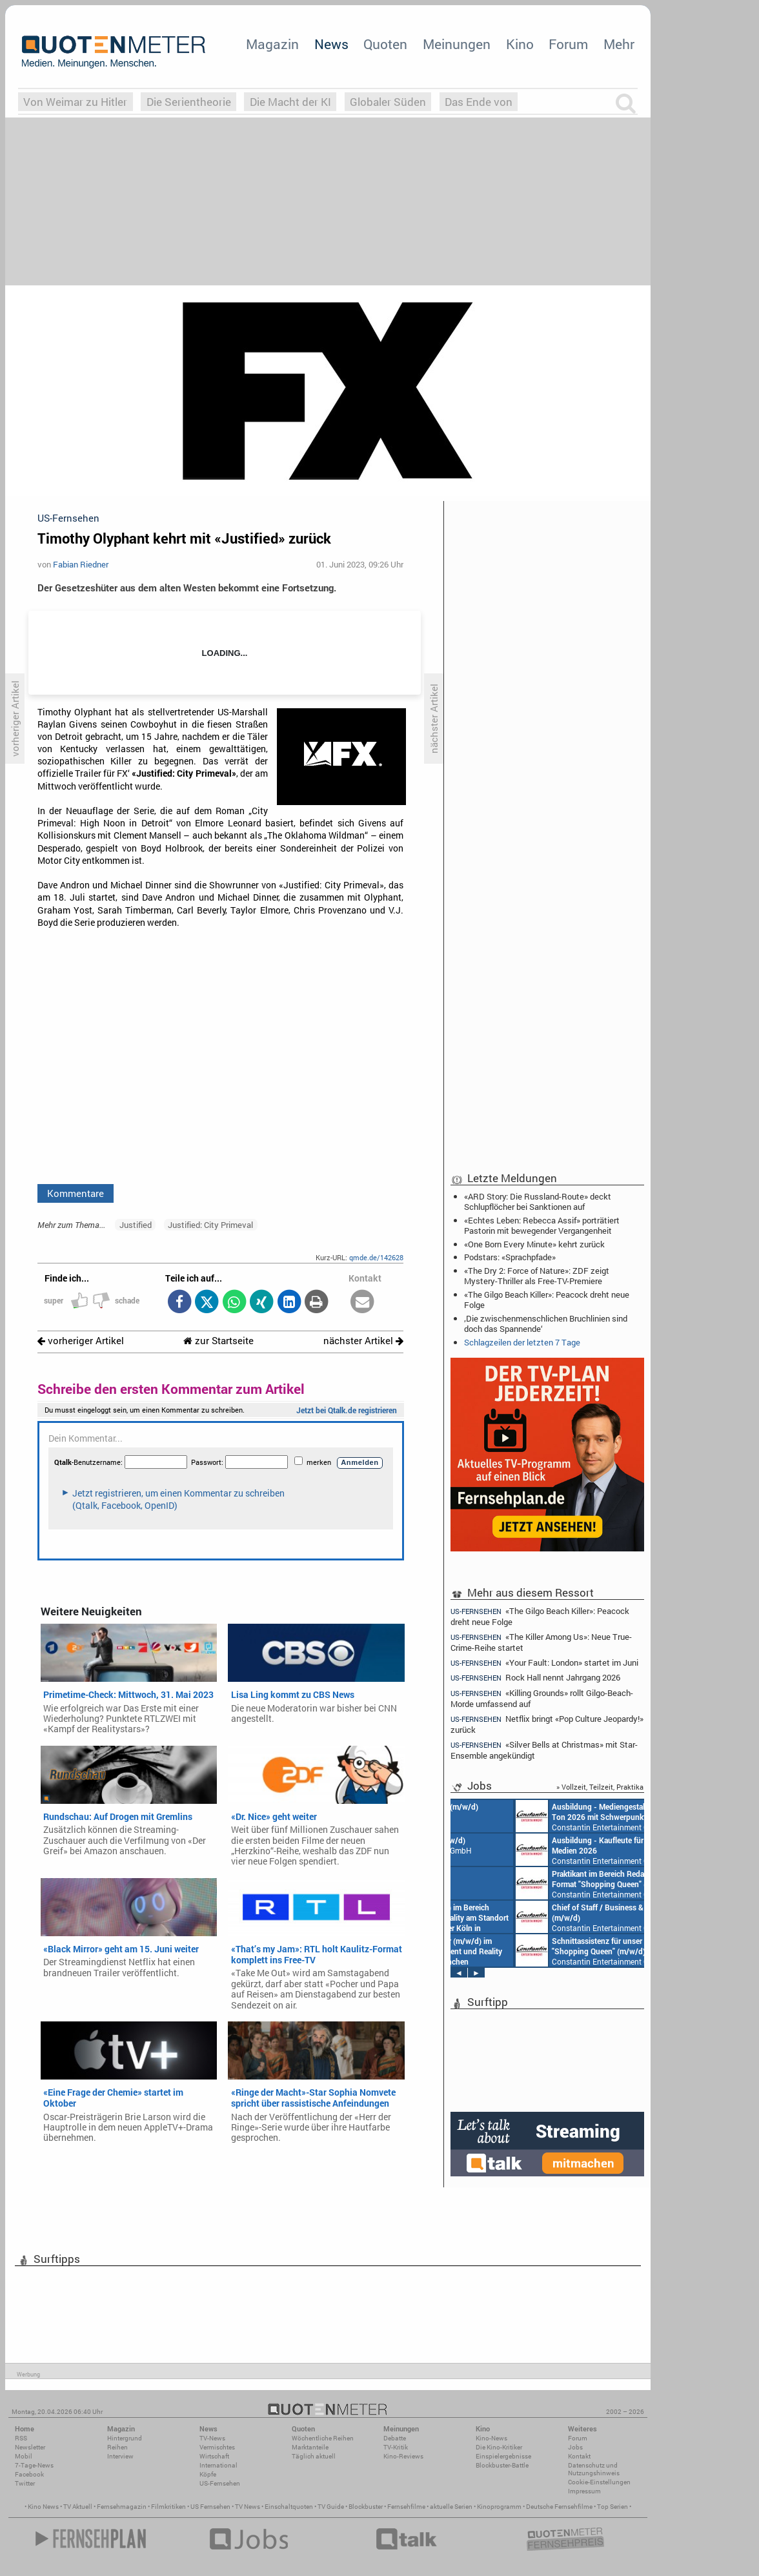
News (331, 44)
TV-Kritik (395, 2447)
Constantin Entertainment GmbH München (527, 1850)
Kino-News (491, 2438)
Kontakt (579, 2456)
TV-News (212, 2438)
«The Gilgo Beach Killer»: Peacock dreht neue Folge (546, 1300)
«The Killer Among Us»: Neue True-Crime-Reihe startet (541, 1642)
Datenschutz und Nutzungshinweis (594, 2469)
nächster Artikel (363, 1340)
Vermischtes (217, 2447)
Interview (120, 2456)
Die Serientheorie (189, 101)
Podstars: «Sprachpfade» (510, 1257)
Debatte (394, 2438)
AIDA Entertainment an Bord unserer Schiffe (510, 1883)
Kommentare (75, 1193)
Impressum (584, 2491)
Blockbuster (366, 2506)
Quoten (385, 44)
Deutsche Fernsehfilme (559, 2506)
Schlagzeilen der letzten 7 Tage (522, 1342)
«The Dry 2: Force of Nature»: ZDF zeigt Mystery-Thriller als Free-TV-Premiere (536, 1276)
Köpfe (207, 2474)
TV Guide (331, 2506)
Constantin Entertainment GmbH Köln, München (542, 1950)
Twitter (25, 2483)
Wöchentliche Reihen (323, 2438)
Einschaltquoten (289, 2506)
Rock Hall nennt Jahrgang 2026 (535, 1677)
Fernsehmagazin (122, 2506)
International (218, 2465)
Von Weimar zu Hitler (75, 101)
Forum (568, 44)
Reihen (117, 2447)
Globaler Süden (388, 101)
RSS (21, 2438)
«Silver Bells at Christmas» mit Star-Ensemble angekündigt (544, 1750)
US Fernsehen (210, 2506)
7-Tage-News (34, 2465)
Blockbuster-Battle (502, 2465)
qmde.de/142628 (376, 1257)
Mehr (618, 44)
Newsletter (30, 2447)
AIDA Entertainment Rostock (530, 1816)
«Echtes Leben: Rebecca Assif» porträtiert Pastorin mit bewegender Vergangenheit (542, 1225)
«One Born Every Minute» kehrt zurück (534, 1244)
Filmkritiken (168, 2506)
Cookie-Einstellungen (599, 2482)
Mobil (23, 2456)
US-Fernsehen (219, 2483)
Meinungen (457, 44)
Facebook (29, 2474)
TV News (247, 2506)
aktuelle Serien (451, 2506)
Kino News (43, 2506)
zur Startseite (218, 1340)
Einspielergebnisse (503, 2456)
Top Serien (612, 2506)
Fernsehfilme (406, 2506)
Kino (520, 44)
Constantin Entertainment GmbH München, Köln (545, 1917)
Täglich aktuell (314, 2456)
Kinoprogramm (499, 2506)
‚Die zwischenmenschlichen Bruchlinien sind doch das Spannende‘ (545, 1323)
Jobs (575, 2447)
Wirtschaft (214, 2456)
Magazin (272, 44)
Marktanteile (310, 2447)
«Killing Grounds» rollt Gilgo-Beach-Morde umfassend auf (541, 1698)
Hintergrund (124, 2438)
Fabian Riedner (80, 564)
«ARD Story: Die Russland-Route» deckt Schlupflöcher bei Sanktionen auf (537, 1201)
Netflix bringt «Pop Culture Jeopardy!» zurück (546, 1724)
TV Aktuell (77, 2506)
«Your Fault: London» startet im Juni (544, 1662)
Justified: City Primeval (210, 1225)
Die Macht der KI (290, 101)
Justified (135, 1225)
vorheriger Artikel (80, 1340)
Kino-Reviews (403, 2456)
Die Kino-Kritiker (499, 2447)
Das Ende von (478, 101)
